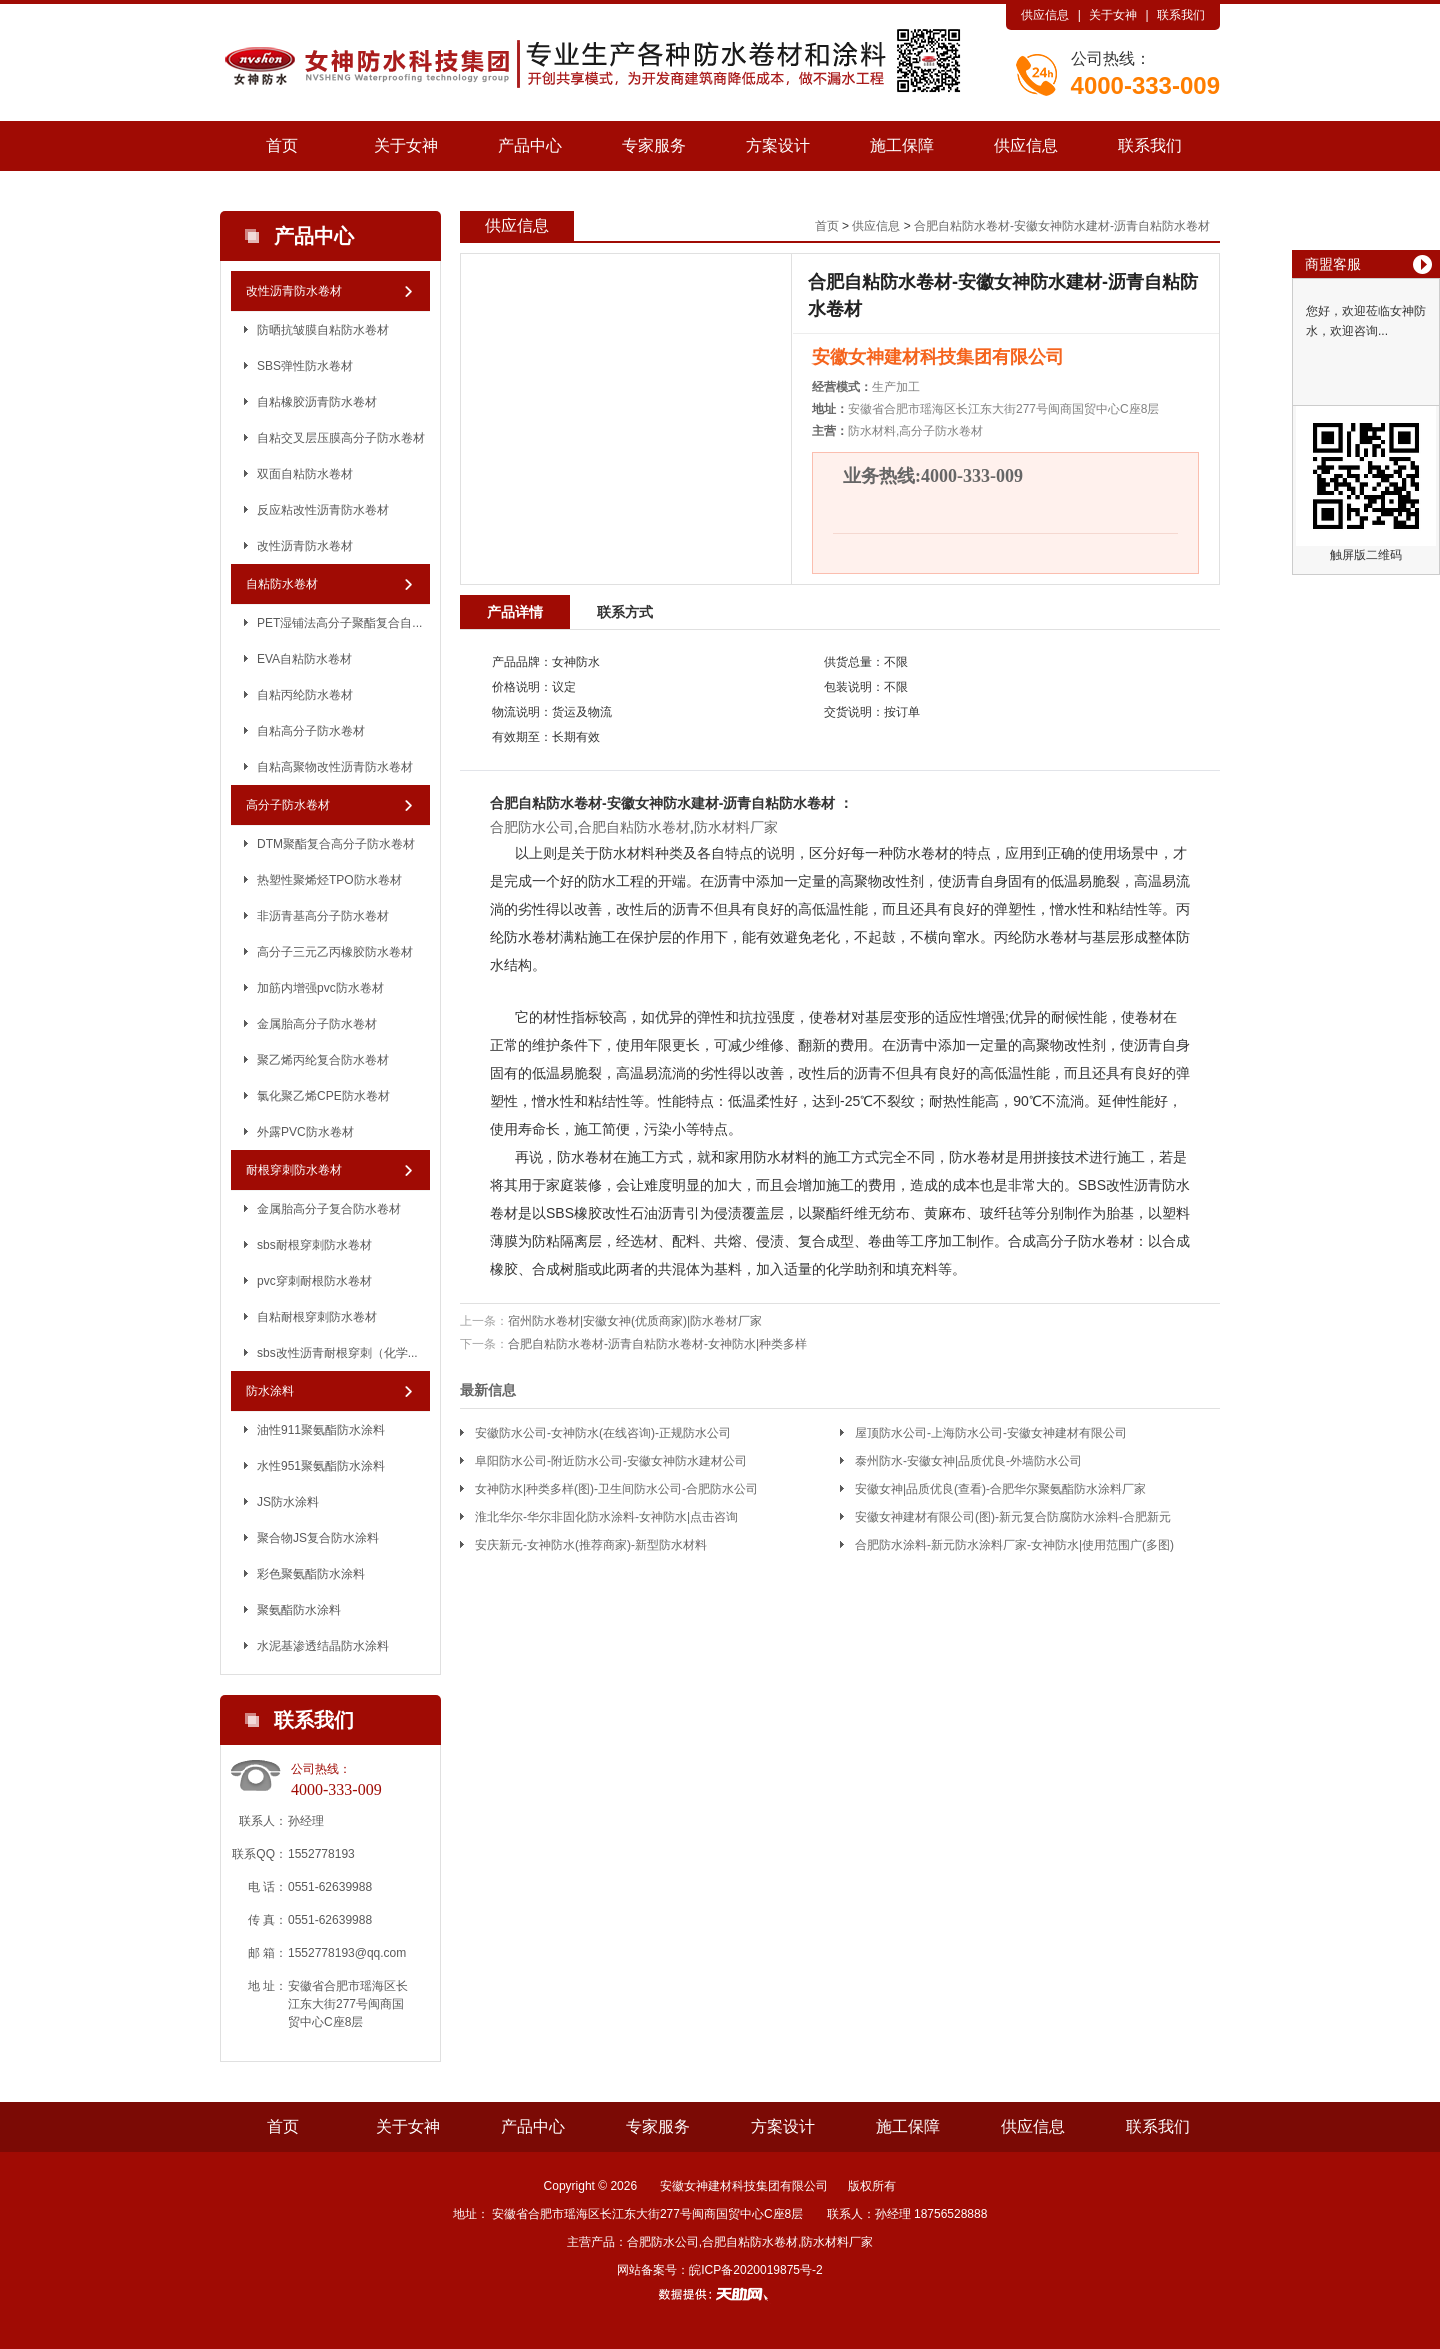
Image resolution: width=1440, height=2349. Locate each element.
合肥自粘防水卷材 (546, 803)
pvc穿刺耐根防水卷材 (314, 1281)
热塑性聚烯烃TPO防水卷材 (329, 880)
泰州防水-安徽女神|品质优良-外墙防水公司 (968, 1461)
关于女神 (1113, 15)
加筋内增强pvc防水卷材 (320, 988)
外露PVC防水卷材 (305, 1132)
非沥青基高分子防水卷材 (323, 916)
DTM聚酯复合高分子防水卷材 (336, 844)
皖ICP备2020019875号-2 (755, 2270)
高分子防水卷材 (288, 805)
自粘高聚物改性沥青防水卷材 (335, 767)
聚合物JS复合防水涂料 (318, 1538)
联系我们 (1181, 15)
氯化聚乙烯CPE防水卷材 (323, 1096)
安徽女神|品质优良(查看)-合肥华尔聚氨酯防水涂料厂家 (1000, 1489)
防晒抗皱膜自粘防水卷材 (323, 330)
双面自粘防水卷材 (305, 474)
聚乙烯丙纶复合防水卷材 (323, 1060)
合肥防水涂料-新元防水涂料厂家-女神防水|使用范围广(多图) (1014, 1545)
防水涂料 (270, 1391)
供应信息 (1045, 15)
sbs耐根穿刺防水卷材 (314, 1245)
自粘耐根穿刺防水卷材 (317, 1317)
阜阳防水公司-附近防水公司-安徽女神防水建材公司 (611, 1461)
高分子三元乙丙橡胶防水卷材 (335, 952)
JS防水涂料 (288, 1502)
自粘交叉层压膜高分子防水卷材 (341, 438)
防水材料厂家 (736, 827)
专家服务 (654, 145)
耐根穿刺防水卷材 (294, 1170)
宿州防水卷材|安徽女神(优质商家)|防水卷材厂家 (635, 1321)
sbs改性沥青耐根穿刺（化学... (337, 1353)
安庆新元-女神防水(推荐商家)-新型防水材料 (591, 1545)
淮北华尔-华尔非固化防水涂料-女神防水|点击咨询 (606, 1517)
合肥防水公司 (532, 827)
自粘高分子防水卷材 (311, 731)
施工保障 (902, 145)
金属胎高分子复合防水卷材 (329, 1209)
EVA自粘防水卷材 (304, 659)
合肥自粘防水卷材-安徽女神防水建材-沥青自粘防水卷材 (1062, 226)
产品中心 (530, 145)
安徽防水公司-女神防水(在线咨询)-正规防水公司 (603, 1433)
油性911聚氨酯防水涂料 (321, 1430)
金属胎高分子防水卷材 (317, 1024)
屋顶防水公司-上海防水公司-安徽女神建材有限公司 (991, 1433)
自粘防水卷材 (282, 584)
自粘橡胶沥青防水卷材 (317, 402)
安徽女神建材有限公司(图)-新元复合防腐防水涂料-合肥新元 (1013, 1517)
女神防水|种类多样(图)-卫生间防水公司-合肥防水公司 (616, 1489)
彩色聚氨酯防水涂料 (311, 1574)
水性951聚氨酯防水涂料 (321, 1466)
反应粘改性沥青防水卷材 (323, 510)
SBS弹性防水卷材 (305, 366)
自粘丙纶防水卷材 (305, 695)
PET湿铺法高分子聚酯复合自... (339, 623)
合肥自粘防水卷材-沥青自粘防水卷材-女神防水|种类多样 (657, 1344)
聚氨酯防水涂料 (299, 1610)
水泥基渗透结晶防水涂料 (323, 1646)
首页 (282, 145)
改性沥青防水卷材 (294, 291)
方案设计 (778, 145)
